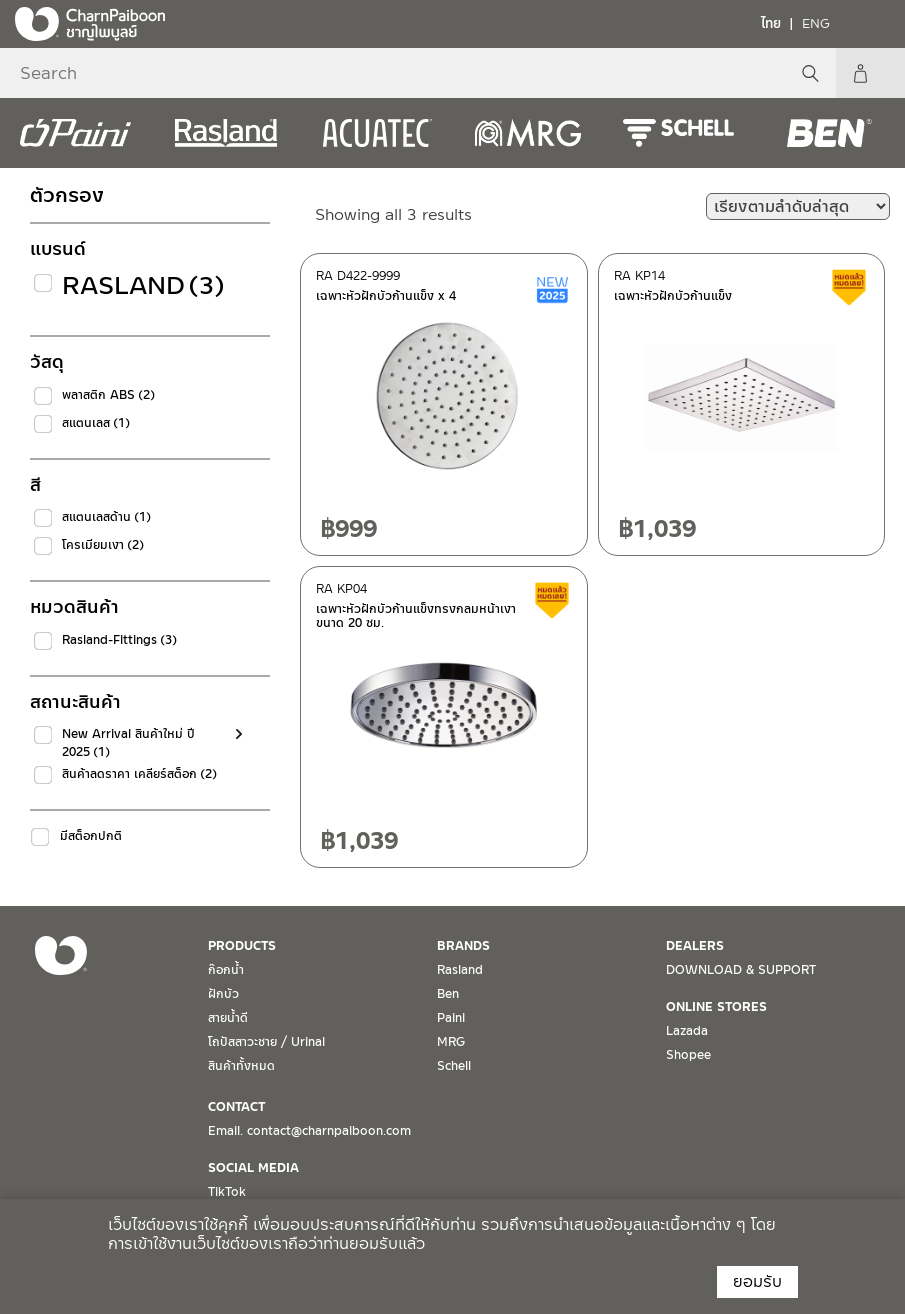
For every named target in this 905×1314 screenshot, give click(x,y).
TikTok (227, 1192)
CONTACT (236, 1107)
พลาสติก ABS (108, 395)
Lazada (687, 1031)
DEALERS (695, 946)
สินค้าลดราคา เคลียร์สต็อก (139, 774)
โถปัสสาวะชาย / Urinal (266, 1042)
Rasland (143, 285)
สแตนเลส (96, 423)
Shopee (688, 1055)
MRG (451, 1042)
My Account (880, 73)
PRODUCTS (242, 946)
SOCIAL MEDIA (253, 1168)
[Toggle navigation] (875, 23)
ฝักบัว (223, 994)
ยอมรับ (757, 1281)
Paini (451, 1018)
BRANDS (463, 946)
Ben (448, 994)
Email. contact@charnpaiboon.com (309, 1131)
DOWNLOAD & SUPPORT (741, 970)
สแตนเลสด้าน (106, 517)
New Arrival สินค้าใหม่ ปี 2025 (128, 743)
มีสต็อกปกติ (91, 836)
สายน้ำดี (228, 1018)
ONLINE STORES (716, 1007)
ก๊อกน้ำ (226, 970)
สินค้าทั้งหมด (241, 1066)
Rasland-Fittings (119, 640)
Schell (454, 1066)
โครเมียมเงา (103, 545)
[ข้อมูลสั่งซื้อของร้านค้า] (798, 206)
